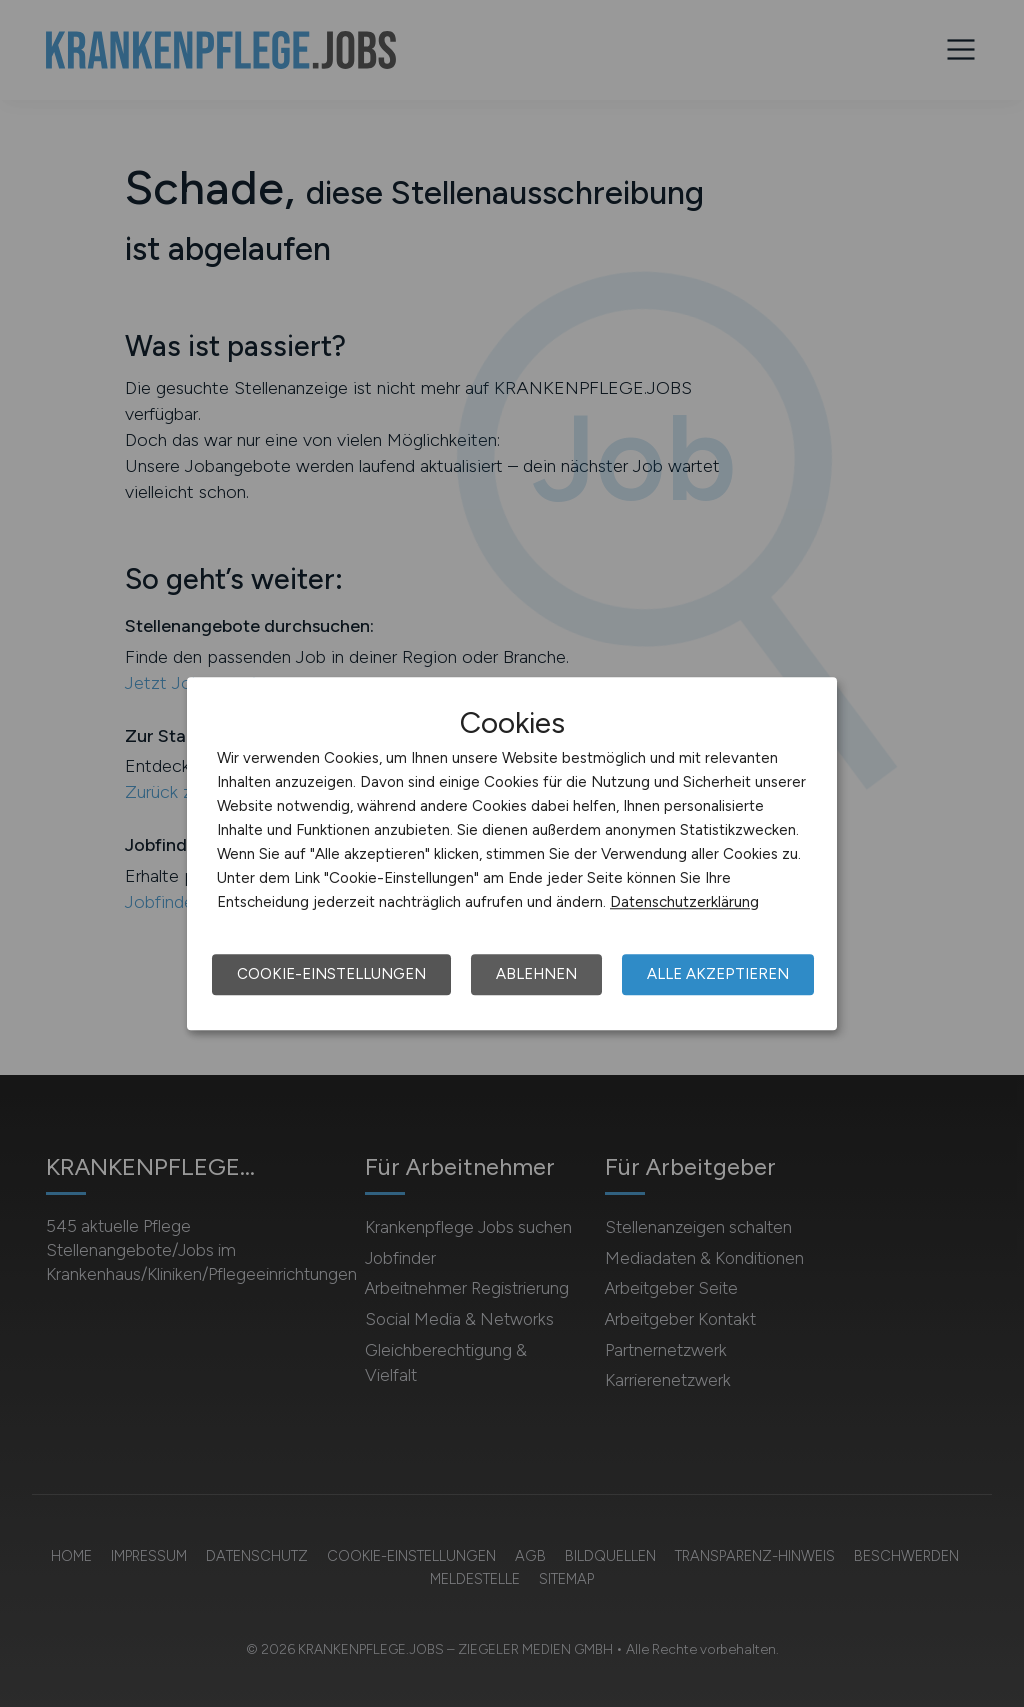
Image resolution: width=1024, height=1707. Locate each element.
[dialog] (512, 854)
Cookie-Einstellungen (331, 974)
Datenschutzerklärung (684, 902)
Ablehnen (536, 974)
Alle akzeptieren (718, 974)
